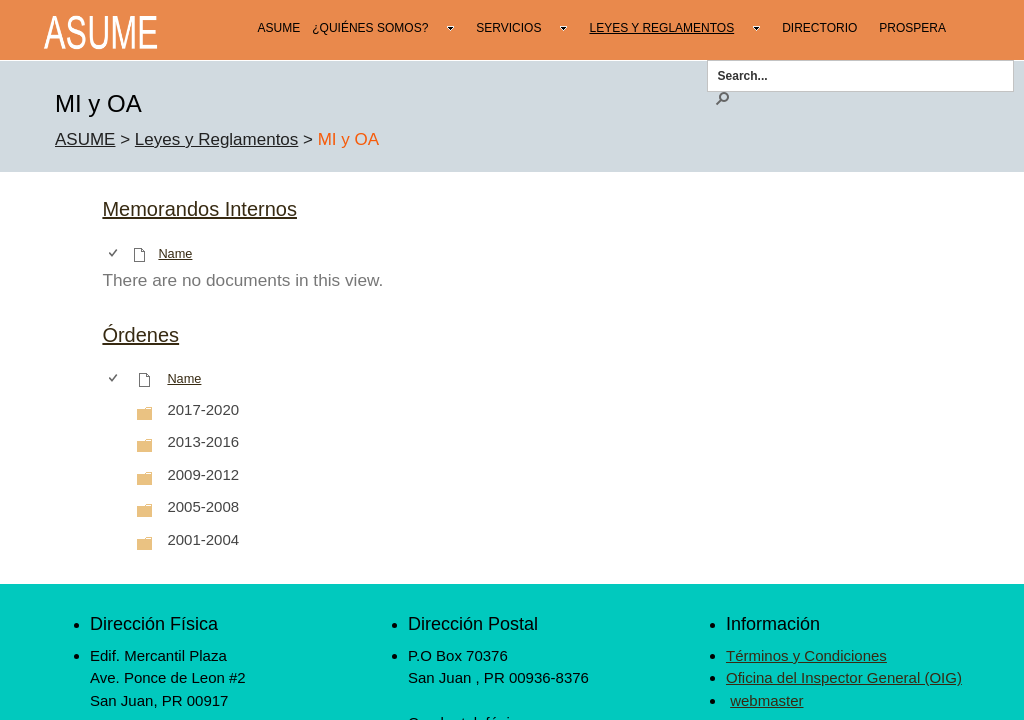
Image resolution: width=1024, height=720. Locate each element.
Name (175, 253)
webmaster (766, 700)
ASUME (85, 139)
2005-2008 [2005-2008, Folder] (203, 506)
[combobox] (854, 75)
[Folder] (145, 412)
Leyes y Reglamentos (216, 139)
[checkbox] (114, 253)
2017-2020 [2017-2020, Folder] (203, 409)
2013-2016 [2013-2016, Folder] (203, 441)
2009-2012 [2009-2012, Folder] (203, 474)
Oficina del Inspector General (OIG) (844, 677)
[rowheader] (117, 410)
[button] (722, 97)
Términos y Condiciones (806, 655)
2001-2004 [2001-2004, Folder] (203, 539)
